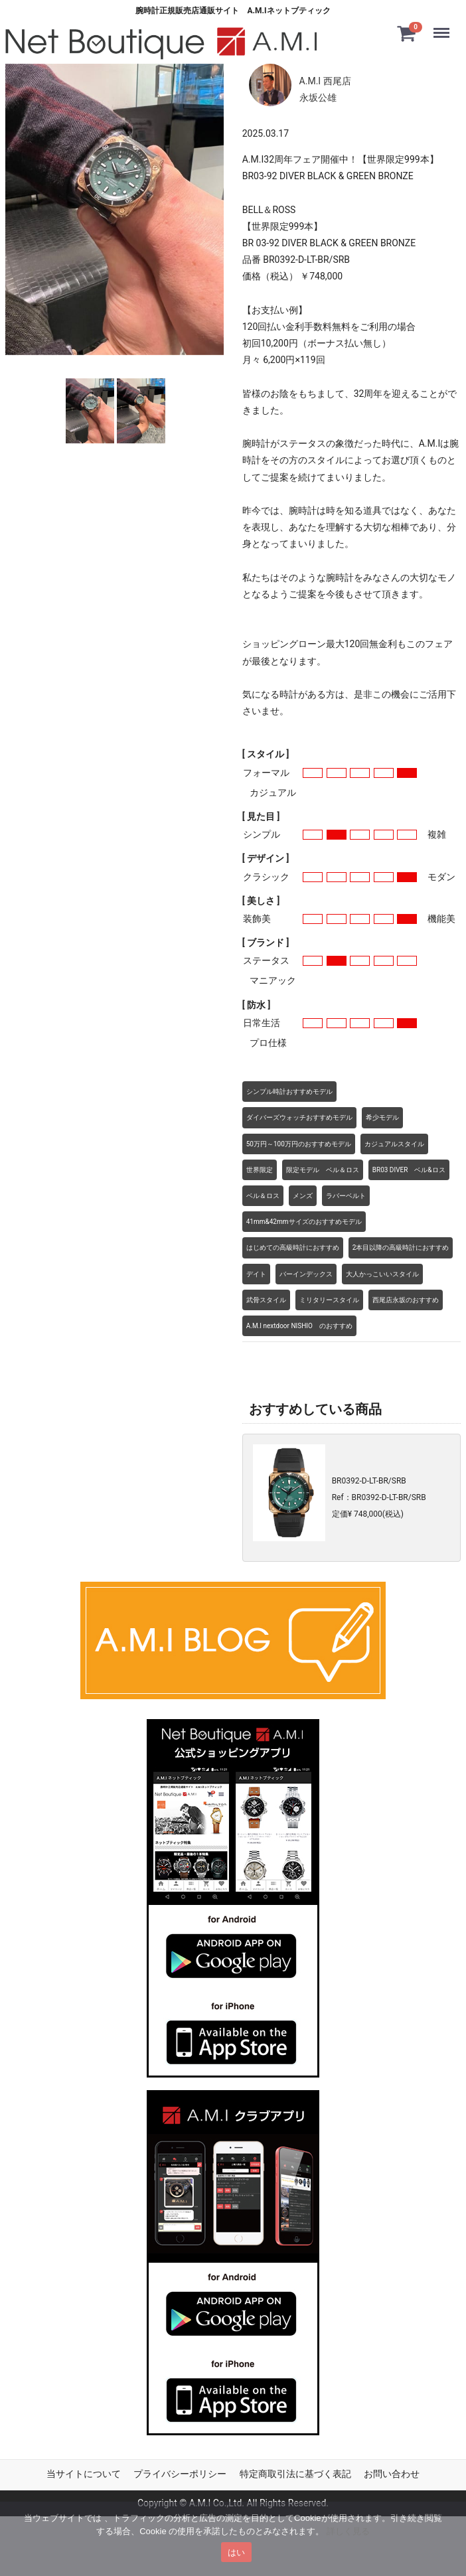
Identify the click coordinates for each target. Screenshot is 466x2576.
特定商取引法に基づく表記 (295, 2473)
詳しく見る (348, 2531)
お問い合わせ (392, 2473)
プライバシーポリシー (179, 2473)
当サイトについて (83, 2473)
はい (237, 2552)
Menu (444, 26)
